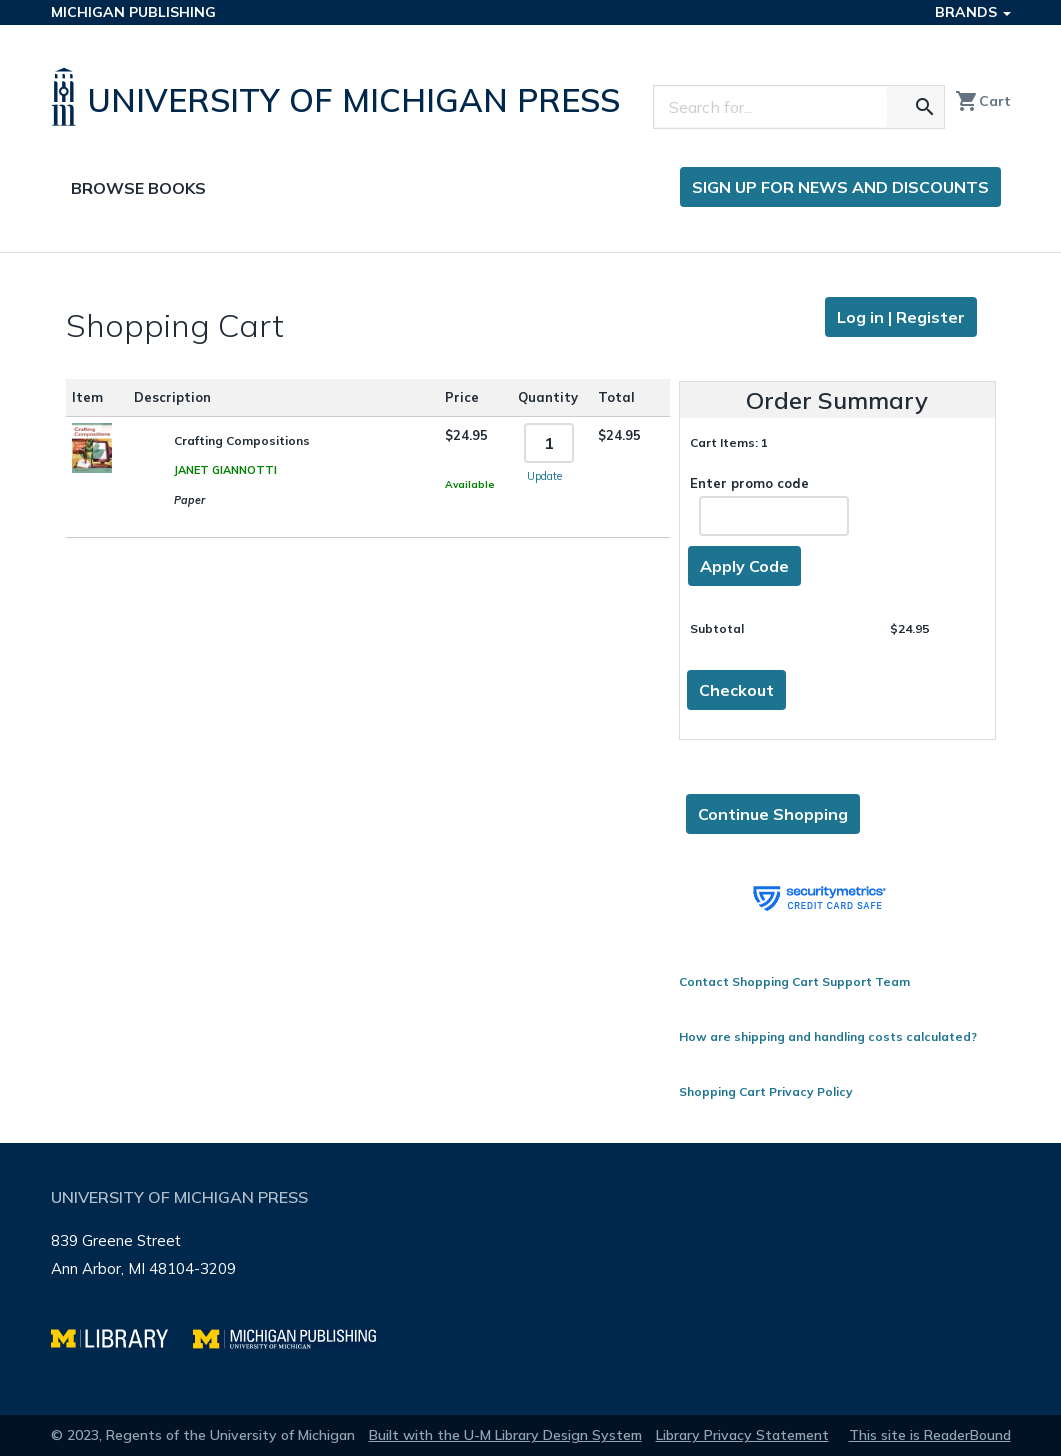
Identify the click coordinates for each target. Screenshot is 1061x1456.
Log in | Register (901, 317)
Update (544, 476)
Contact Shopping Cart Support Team (794, 981)
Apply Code (744, 566)
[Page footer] (531, 1279)
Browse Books (138, 188)
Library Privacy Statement (742, 1435)
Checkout (736, 690)
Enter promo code (769, 505)
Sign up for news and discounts (840, 187)
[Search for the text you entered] (925, 107)
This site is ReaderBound (930, 1435)
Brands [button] (973, 12)
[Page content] (530, 698)
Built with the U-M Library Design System (505, 1435)
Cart (983, 101)
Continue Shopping (773, 814)
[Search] (771, 107)
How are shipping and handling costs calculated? (828, 1036)
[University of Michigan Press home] (340, 97)
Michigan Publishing (133, 12)
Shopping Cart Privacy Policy (766, 1091)
